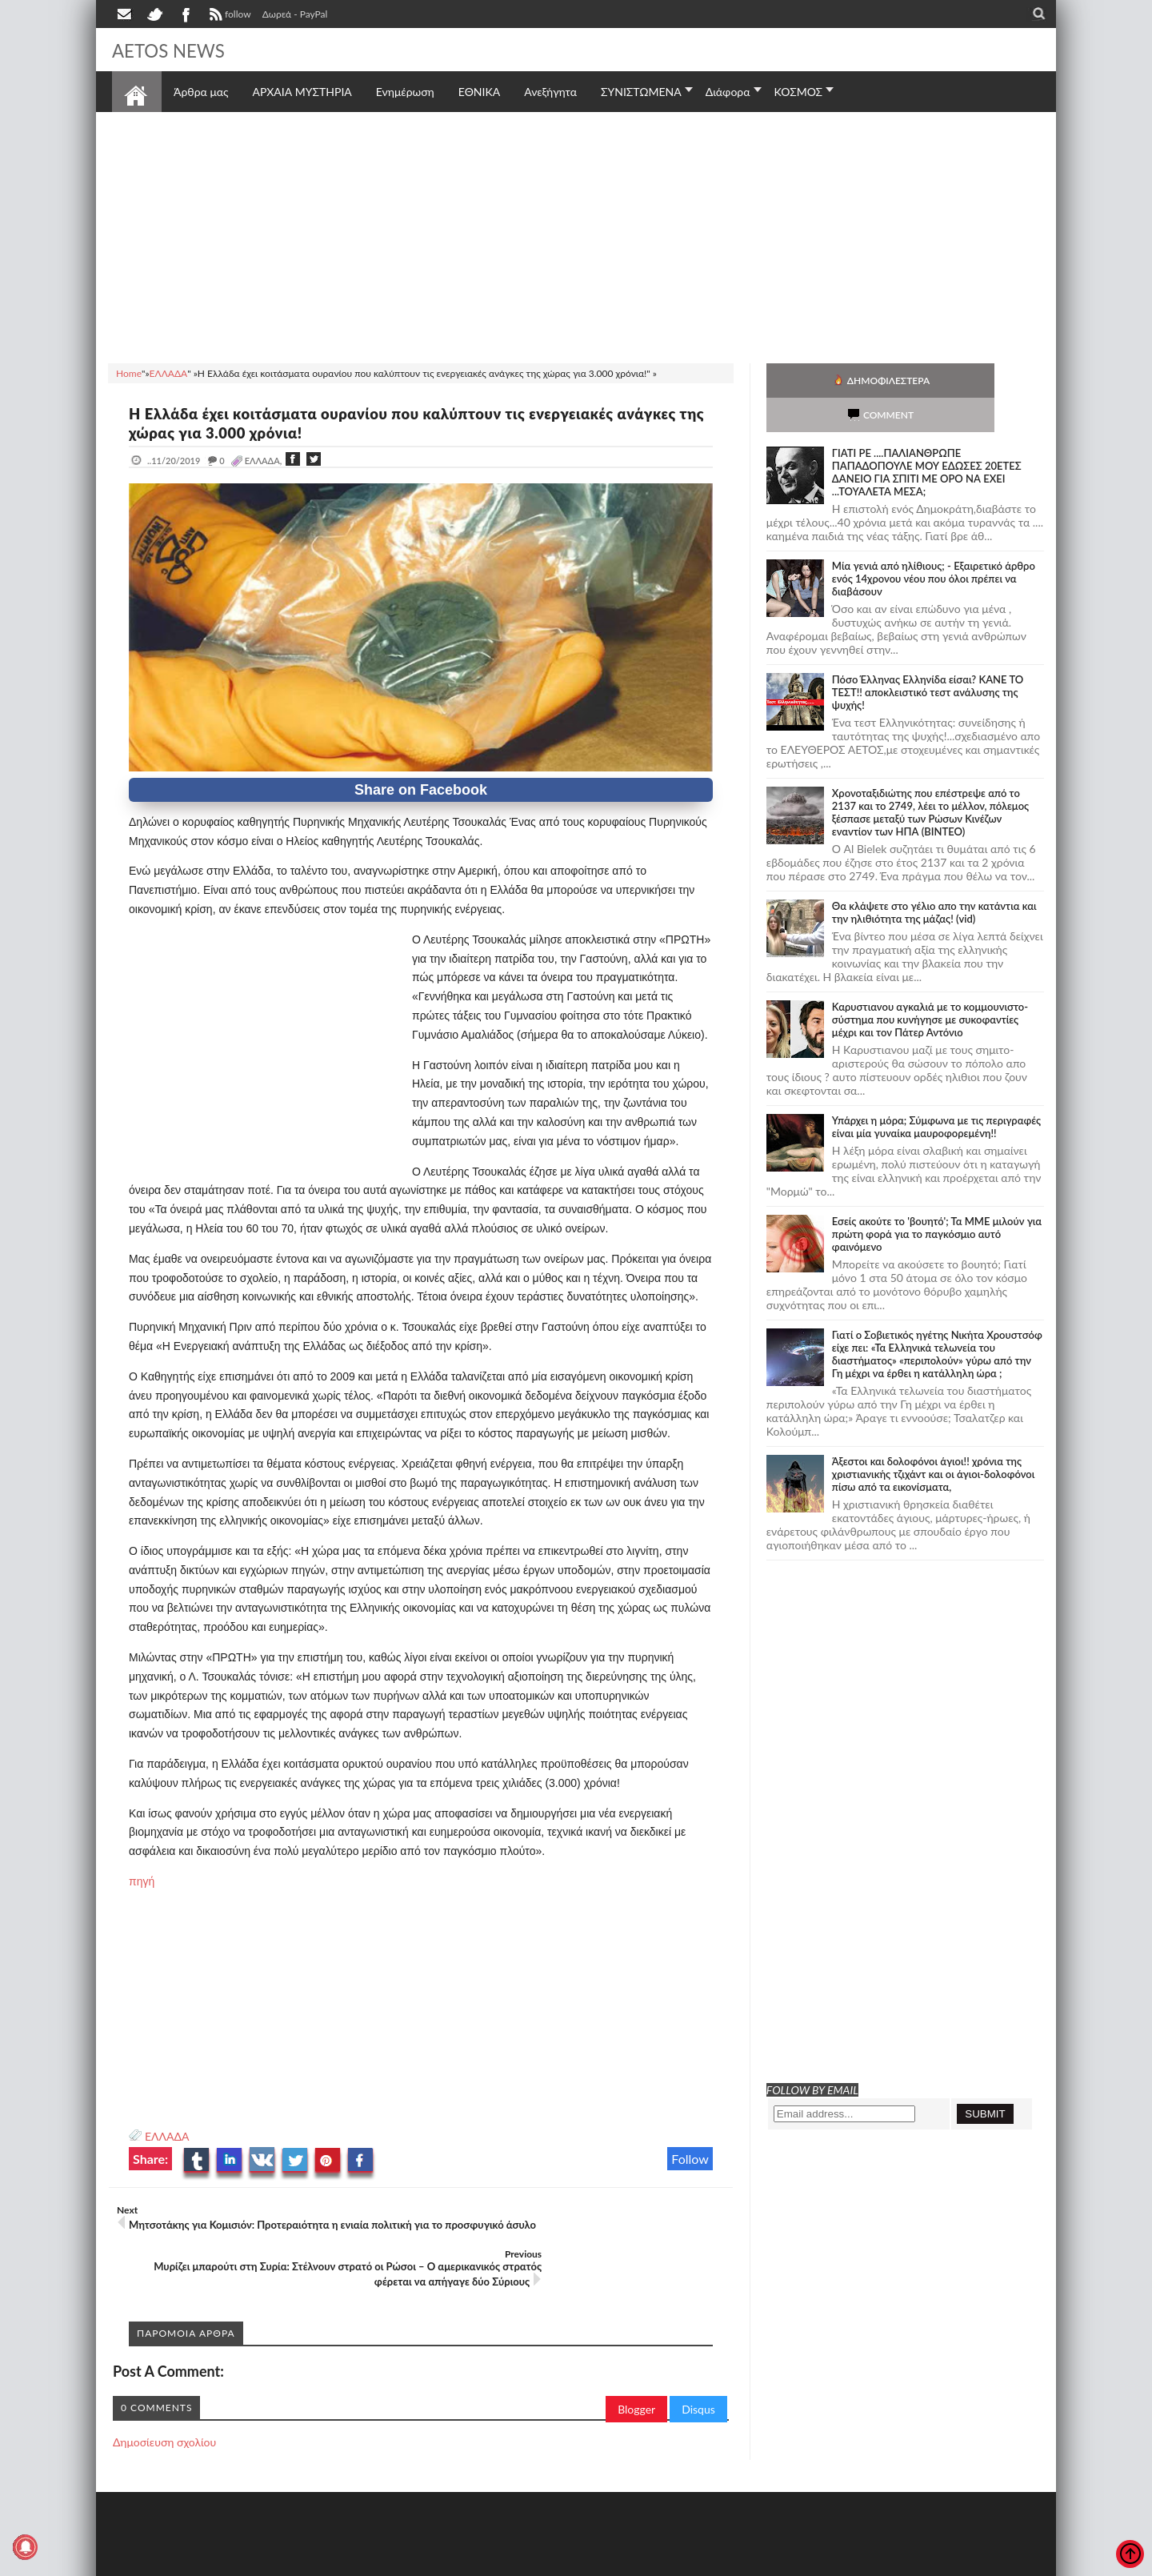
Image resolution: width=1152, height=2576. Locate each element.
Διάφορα (728, 91)
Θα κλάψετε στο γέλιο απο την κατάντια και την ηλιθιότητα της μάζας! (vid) (934, 878)
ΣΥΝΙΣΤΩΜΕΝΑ (641, 91)
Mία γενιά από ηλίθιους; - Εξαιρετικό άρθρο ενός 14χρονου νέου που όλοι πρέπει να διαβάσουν (933, 544)
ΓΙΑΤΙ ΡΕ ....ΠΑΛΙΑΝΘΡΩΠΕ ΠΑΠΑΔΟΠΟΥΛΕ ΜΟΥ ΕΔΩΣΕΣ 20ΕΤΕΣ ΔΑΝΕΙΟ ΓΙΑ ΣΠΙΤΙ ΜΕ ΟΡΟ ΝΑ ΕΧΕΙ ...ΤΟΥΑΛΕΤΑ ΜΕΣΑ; (927, 437)
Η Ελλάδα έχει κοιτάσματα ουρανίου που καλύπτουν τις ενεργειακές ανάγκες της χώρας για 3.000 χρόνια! (400, 422)
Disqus (698, 2365)
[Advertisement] (576, 235)
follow (228, 16)
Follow (690, 2158)
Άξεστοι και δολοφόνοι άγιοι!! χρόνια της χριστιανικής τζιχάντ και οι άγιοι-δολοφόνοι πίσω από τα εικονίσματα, (933, 1439)
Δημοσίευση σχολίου (164, 2398)
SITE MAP (339, 2562)
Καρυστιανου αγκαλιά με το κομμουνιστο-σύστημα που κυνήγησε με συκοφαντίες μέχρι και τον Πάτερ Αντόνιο (930, 985)
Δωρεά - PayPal (295, 14)
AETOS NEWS (177, 49)
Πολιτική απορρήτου (412, 2562)
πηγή (141, 1881)
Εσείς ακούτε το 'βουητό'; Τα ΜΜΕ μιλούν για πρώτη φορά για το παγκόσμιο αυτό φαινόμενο (937, 1199)
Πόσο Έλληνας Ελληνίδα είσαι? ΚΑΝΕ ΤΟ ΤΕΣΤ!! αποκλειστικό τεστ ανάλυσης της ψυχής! (927, 658)
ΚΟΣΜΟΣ (798, 91)
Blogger (636, 2365)
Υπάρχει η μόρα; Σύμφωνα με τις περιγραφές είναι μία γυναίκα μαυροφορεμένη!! (936, 1092)
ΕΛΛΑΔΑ (167, 2136)
